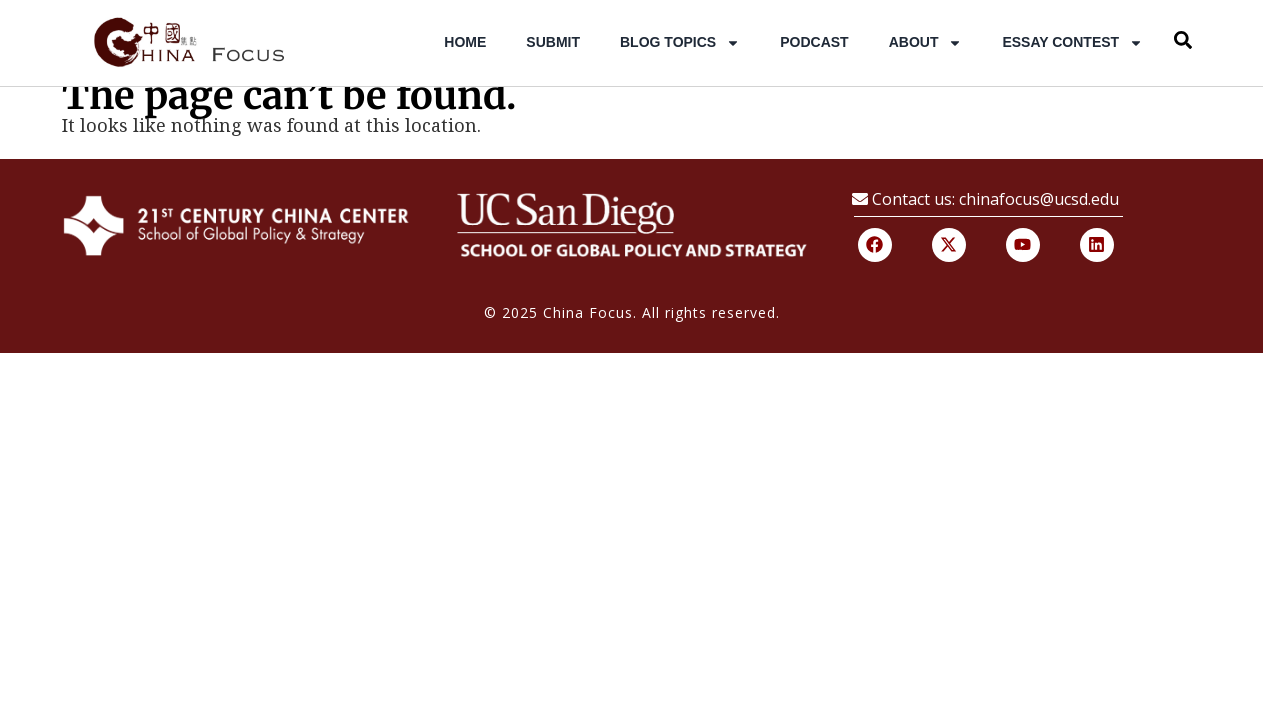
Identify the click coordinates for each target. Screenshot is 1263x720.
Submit (553, 42)
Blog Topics (680, 43)
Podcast (814, 42)
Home (465, 42)
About (926, 43)
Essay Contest (1072, 43)
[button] (1183, 40)
